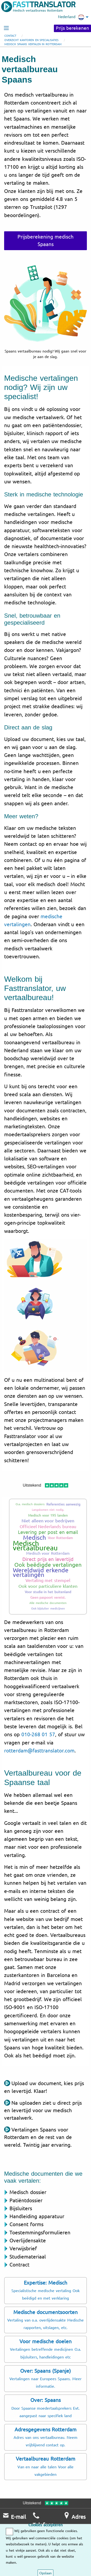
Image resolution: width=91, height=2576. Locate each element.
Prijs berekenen (72, 28)
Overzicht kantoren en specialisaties (31, 40)
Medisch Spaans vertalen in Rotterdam (33, 44)
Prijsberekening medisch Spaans (45, 240)
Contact (10, 36)
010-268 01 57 (38, 1734)
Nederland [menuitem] (71, 17)
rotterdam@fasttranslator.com (39, 1750)
